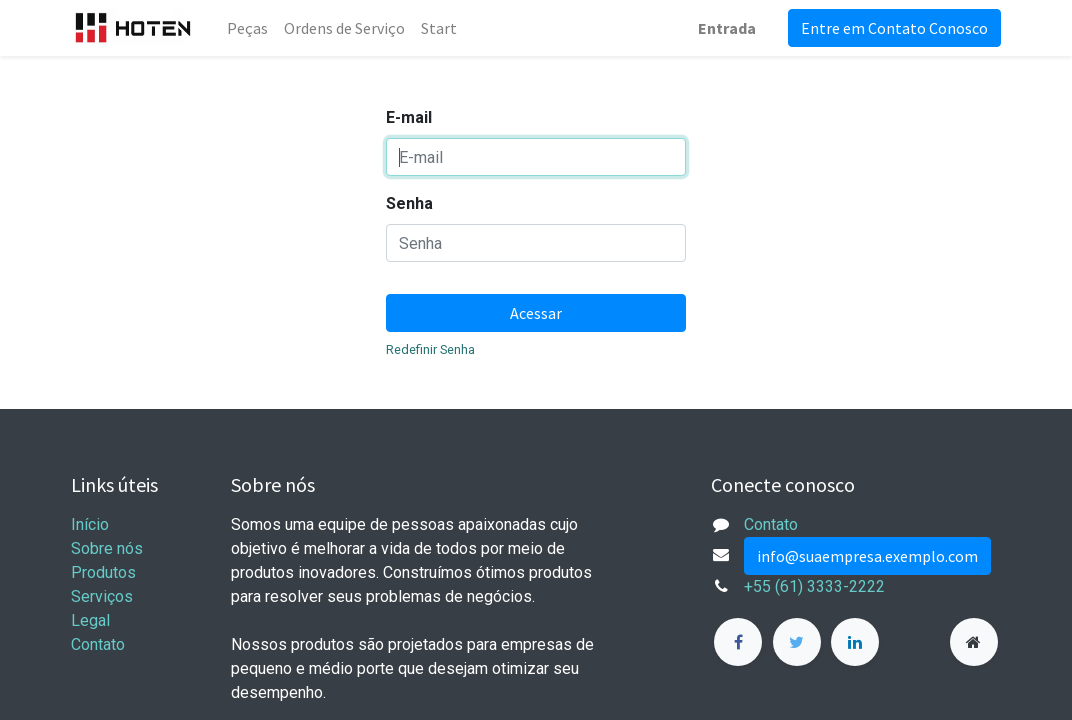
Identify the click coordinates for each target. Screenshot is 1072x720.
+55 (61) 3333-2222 (814, 586)
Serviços (102, 596)
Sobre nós (107, 548)
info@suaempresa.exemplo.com (867, 556)
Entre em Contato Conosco (894, 28)
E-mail (409, 117)
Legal (90, 620)
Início (90, 524)
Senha (409, 203)
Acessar (536, 313)
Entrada (727, 28)
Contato (98, 644)
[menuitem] (247, 28)
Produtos (103, 572)
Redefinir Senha (430, 349)
